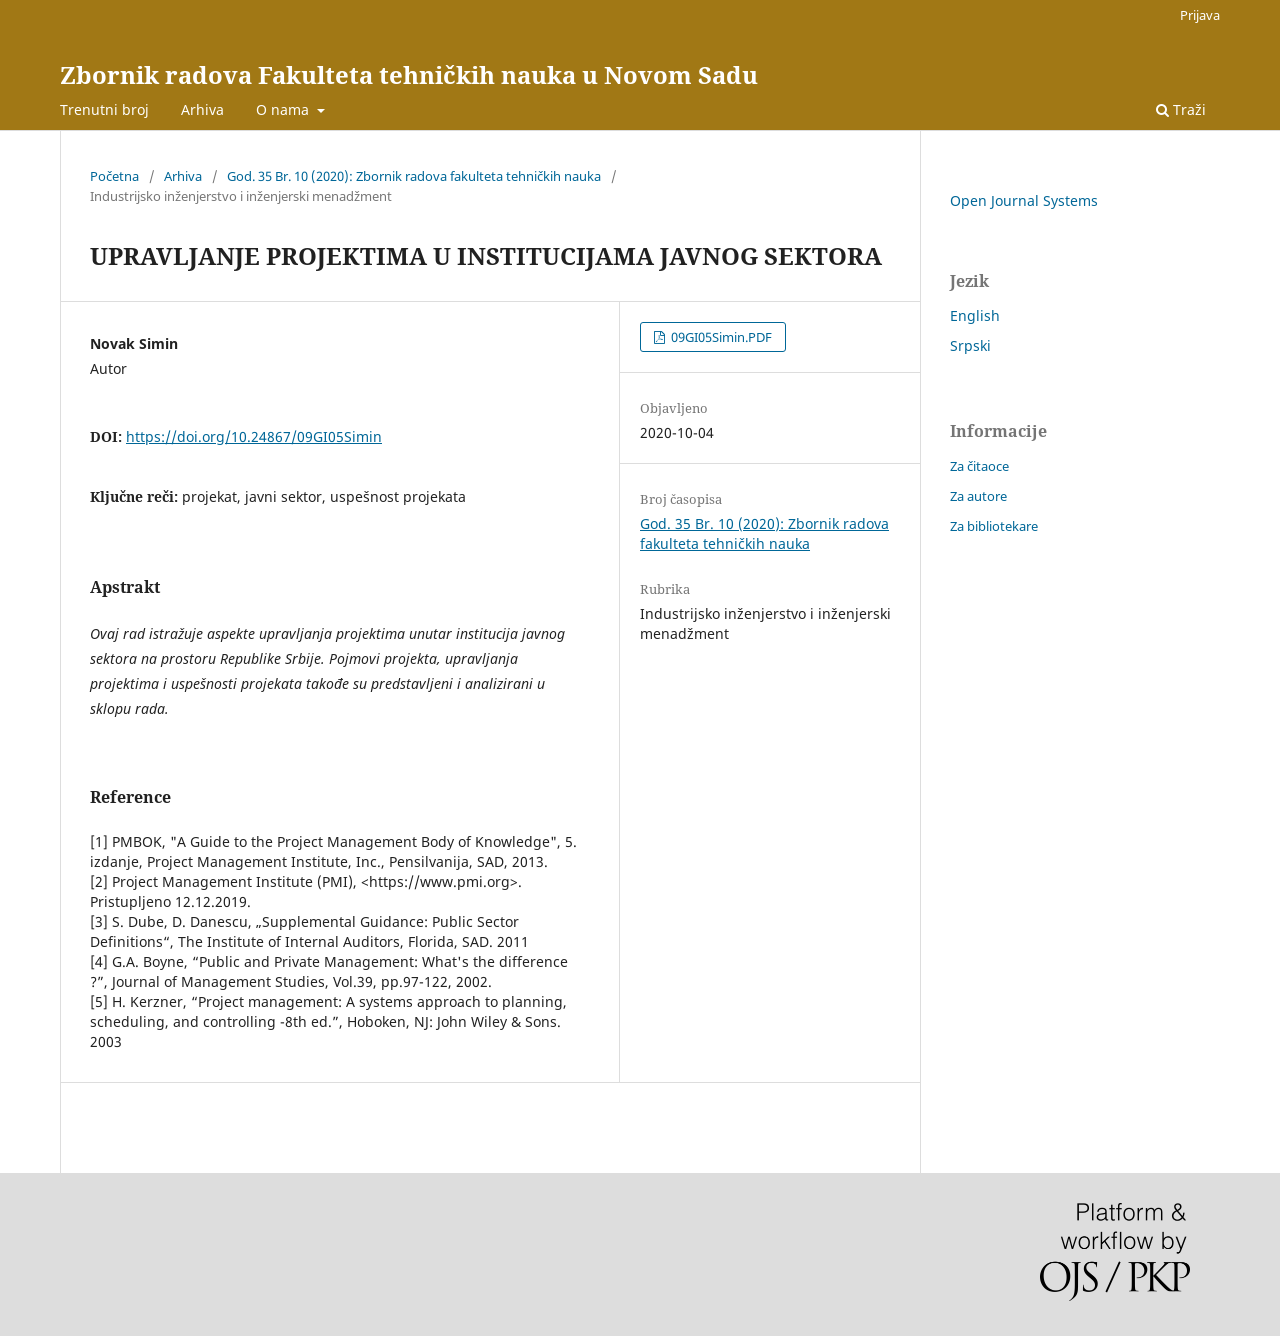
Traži (1181, 109)
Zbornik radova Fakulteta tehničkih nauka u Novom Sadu (409, 74)
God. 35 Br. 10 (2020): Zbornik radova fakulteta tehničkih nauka (414, 176)
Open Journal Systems (1024, 200)
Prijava (1200, 15)
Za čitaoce (979, 466)
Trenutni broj (104, 109)
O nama (284, 109)
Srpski (970, 345)
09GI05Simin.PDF (720, 337)
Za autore (978, 496)
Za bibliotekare (994, 526)
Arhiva (202, 109)
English (975, 315)
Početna (114, 176)
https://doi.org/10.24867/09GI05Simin (254, 436)
